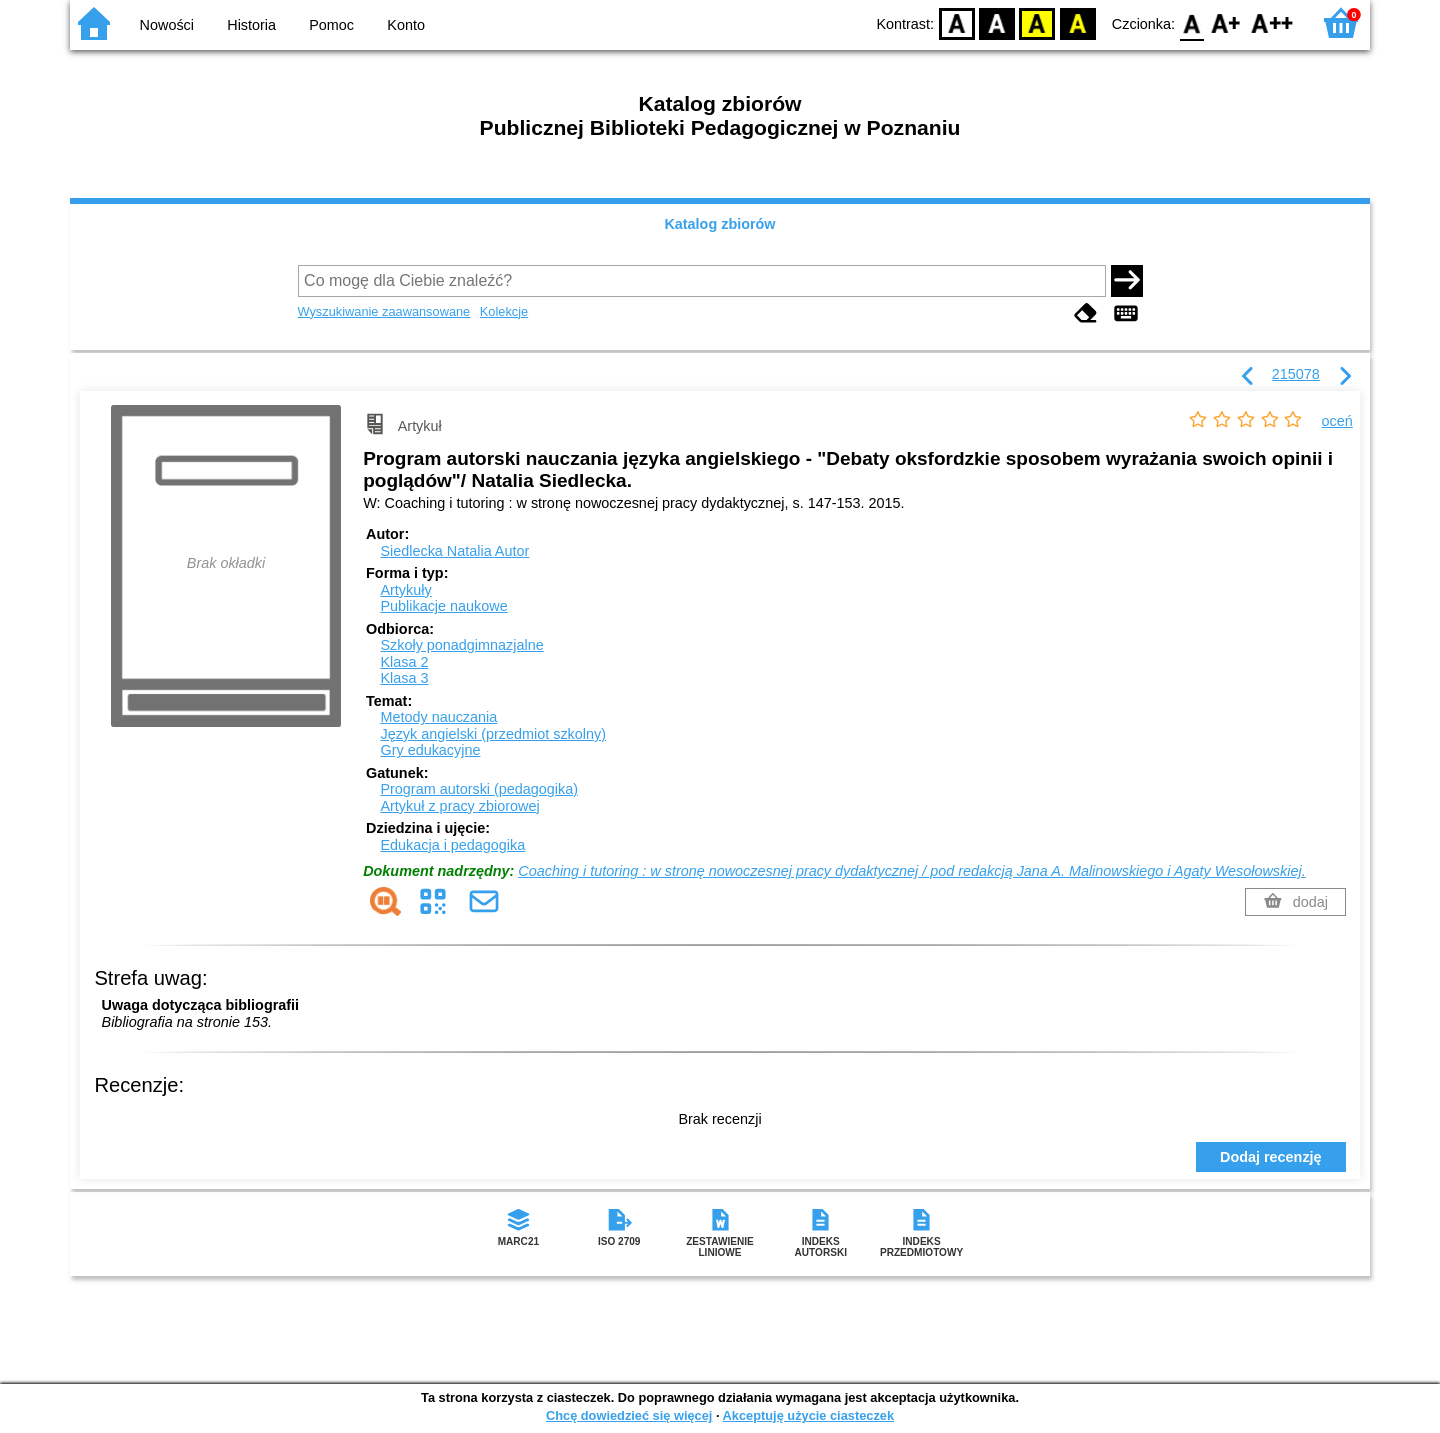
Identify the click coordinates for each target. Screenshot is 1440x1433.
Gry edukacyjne (430, 750)
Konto (406, 25)
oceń (1337, 421)
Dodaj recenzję (1271, 1157)
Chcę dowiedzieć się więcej (629, 1415)
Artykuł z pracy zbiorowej (459, 806)
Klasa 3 (404, 678)
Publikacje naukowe (443, 606)
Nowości (167, 25)
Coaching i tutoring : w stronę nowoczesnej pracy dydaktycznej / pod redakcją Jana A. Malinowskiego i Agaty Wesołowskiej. (911, 871)
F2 (1272, 22)
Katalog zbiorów (719, 224)
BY (1077, 22)
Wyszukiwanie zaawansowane (384, 311)
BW (997, 22)
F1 (1226, 22)
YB (1037, 22)
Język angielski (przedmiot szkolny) (493, 734)
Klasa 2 (404, 662)
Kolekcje (504, 311)
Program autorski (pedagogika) (479, 789)
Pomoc (331, 25)
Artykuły (405, 590)
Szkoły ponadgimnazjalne (461, 645)
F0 (1191, 22)
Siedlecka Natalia (454, 551)
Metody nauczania (438, 717)
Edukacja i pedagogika (452, 845)
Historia (251, 25)
